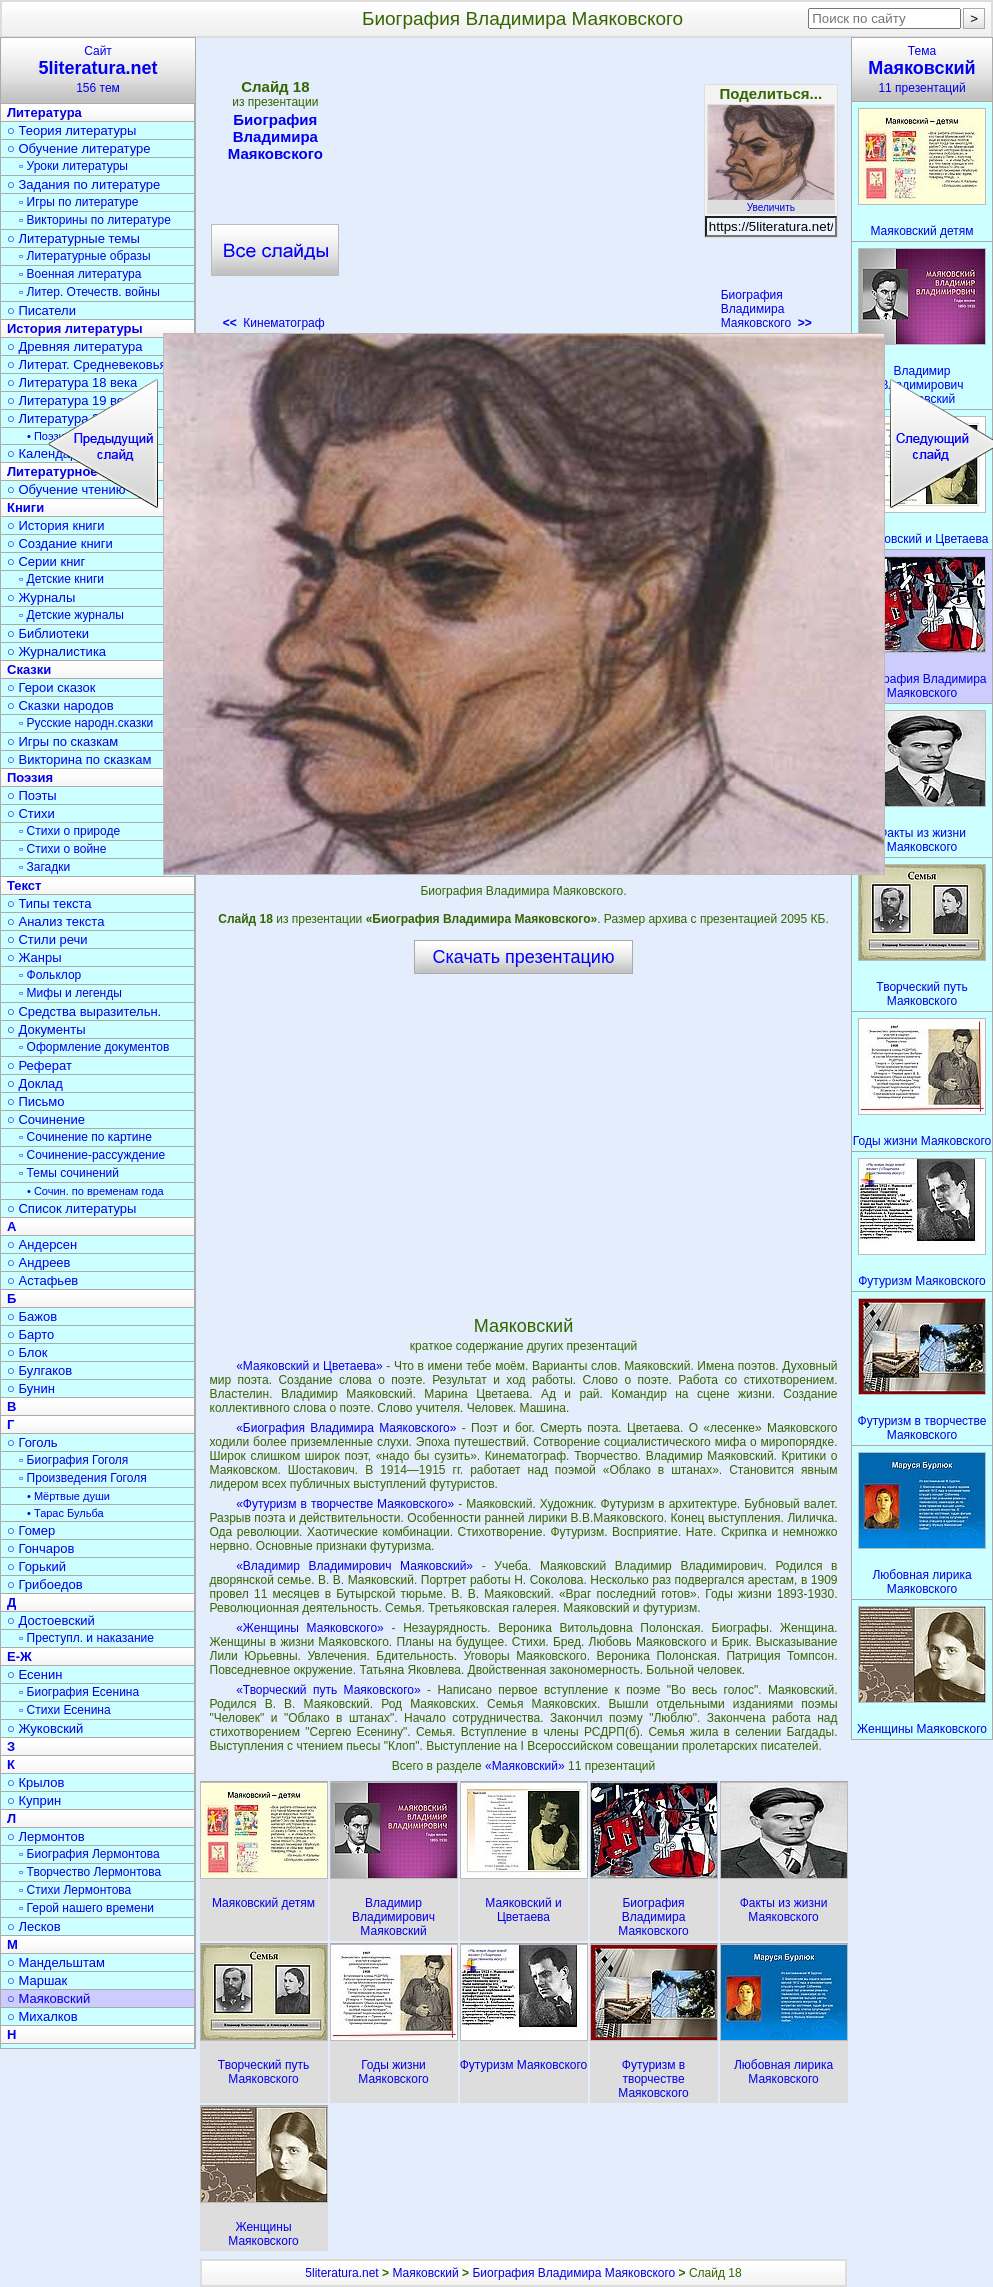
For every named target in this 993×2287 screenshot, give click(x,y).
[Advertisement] (523, 190)
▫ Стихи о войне (62, 849)
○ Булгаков (39, 1370)
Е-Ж (19, 1656)
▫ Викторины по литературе (95, 220)
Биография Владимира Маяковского (275, 136)
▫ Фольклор (50, 975)
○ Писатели (41, 310)
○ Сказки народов (60, 705)
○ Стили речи (47, 939)
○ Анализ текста (55, 921)
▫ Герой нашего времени (86, 1908)
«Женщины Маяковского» (310, 1628)
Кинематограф (274, 323)
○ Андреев (39, 1262)
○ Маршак (37, 1980)
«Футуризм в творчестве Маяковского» (345, 1504)
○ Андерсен (42, 1244)
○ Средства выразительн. (84, 1011)
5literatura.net (341, 2273)
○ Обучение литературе (79, 148)
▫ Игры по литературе (78, 202)
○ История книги (56, 525)
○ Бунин (31, 1388)
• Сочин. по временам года (95, 1191)
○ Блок (27, 1352)
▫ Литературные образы (85, 256)
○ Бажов (32, 1316)
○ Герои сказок (51, 687)
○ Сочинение (46, 1119)
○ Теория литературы (71, 130)
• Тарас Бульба (65, 1513)
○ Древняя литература (74, 346)
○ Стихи (31, 813)
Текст (24, 885)
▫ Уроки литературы (73, 166)
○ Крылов (35, 1782)
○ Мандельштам (56, 1962)
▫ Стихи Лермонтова (75, 1890)
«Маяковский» (526, 1766)
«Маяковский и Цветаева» (309, 1366)
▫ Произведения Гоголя (83, 1478)
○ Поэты (32, 795)
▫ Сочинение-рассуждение (92, 1155)
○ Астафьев (42, 1280)
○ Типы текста (49, 903)
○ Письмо (36, 1101)
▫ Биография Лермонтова (89, 1854)
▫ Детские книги (61, 579)
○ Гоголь (32, 1442)
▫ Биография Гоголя (73, 1460)
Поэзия (30, 777)
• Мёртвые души (68, 1496)
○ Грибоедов (45, 1584)
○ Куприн (34, 1800)
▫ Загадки (44, 867)
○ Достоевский (51, 1620)
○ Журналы (41, 597)
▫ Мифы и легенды (70, 993)
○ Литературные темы (73, 238)
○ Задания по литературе (83, 184)
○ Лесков (34, 1926)
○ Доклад (35, 1083)
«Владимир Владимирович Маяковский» (354, 1566)
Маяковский (425, 2273)
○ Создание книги (60, 543)
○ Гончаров (40, 1548)
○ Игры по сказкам (62, 741)
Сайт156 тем (98, 69)
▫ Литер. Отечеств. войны (89, 292)
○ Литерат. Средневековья (87, 364)
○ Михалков (42, 2016)
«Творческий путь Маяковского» (328, 1690)
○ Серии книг (46, 561)
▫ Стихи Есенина (65, 1710)
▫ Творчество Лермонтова (90, 1872)
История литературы (75, 328)
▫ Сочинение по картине (85, 1137)
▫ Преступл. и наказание (86, 1638)
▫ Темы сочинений (69, 1173)
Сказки (29, 669)
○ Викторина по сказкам (79, 759)
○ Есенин (34, 1674)
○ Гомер (31, 1530)
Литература (44, 112)
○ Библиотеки (48, 633)
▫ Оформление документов (94, 1047)
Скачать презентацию (524, 957)
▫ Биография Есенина (79, 1692)
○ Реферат (39, 1065)
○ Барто (30, 1334)
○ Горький (36, 1566)
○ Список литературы (71, 1208)
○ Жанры (34, 957)
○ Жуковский (45, 1728)
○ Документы (46, 1029)
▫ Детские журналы (71, 615)
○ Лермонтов (46, 1836)
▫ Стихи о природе (69, 831)
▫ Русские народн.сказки (86, 723)
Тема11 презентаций (922, 69)
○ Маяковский (48, 1998)
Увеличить (771, 202)
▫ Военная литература (80, 274)
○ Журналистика (56, 651)
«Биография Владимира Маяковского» (346, 1428)
